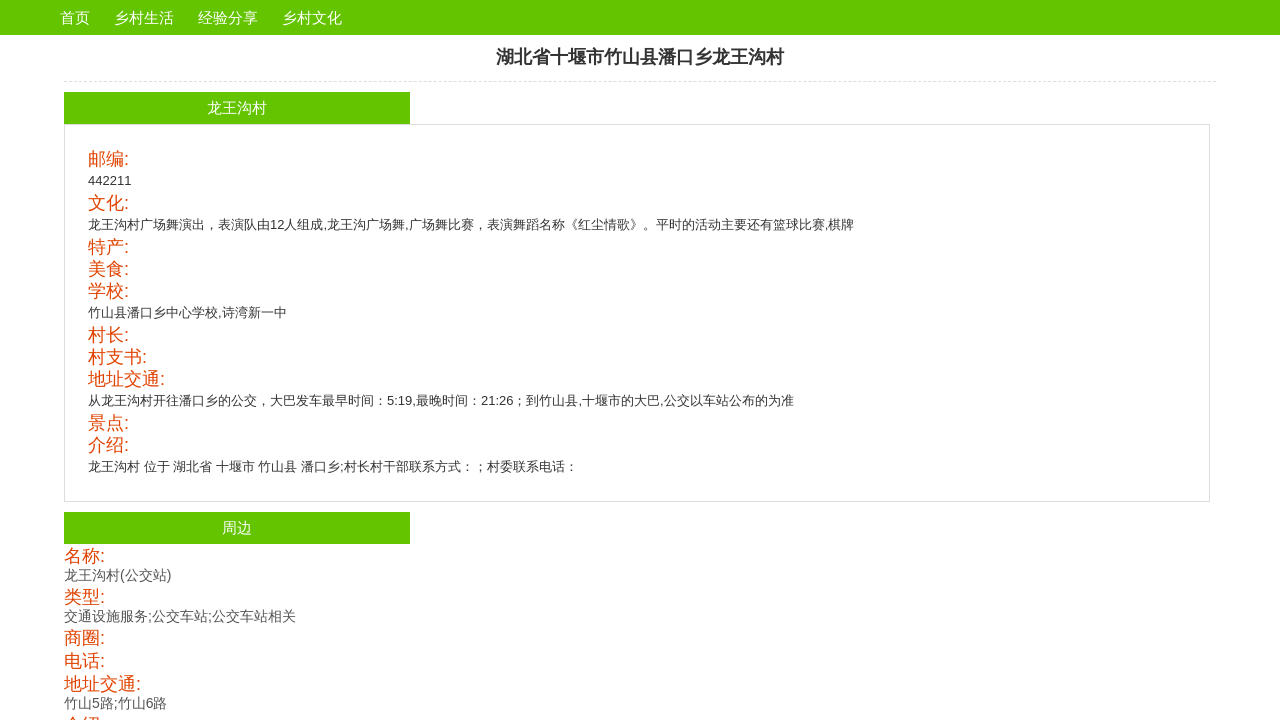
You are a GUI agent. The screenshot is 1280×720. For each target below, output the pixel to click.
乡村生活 (144, 17)
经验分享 (228, 17)
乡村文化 (312, 17)
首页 (75, 17)
